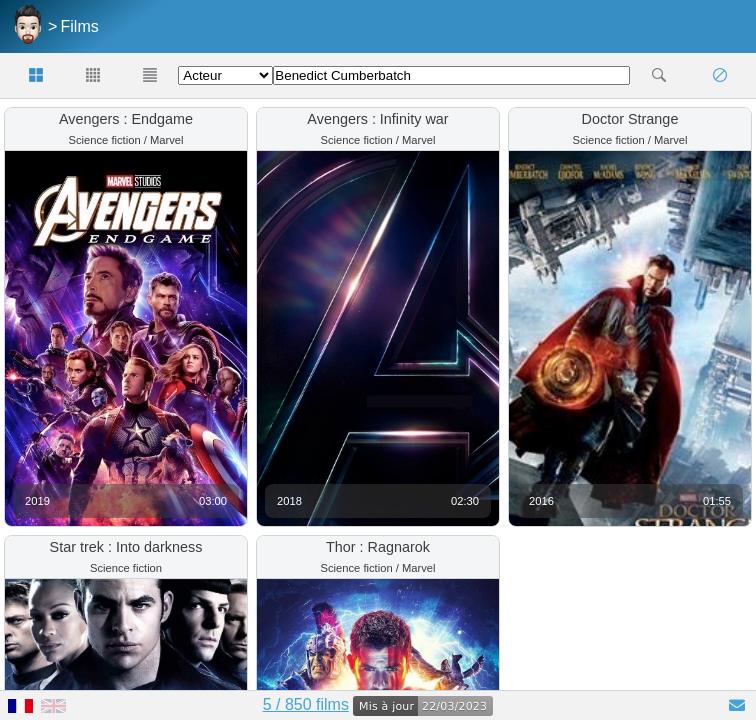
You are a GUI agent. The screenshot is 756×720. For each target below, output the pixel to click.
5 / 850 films (306, 704)
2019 (37, 501)
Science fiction (104, 140)
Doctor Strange (630, 119)
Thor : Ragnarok (378, 547)
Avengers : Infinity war (377, 119)
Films (80, 26)
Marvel (167, 140)
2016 (541, 501)
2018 (289, 501)
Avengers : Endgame (126, 119)
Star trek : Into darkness (126, 547)
